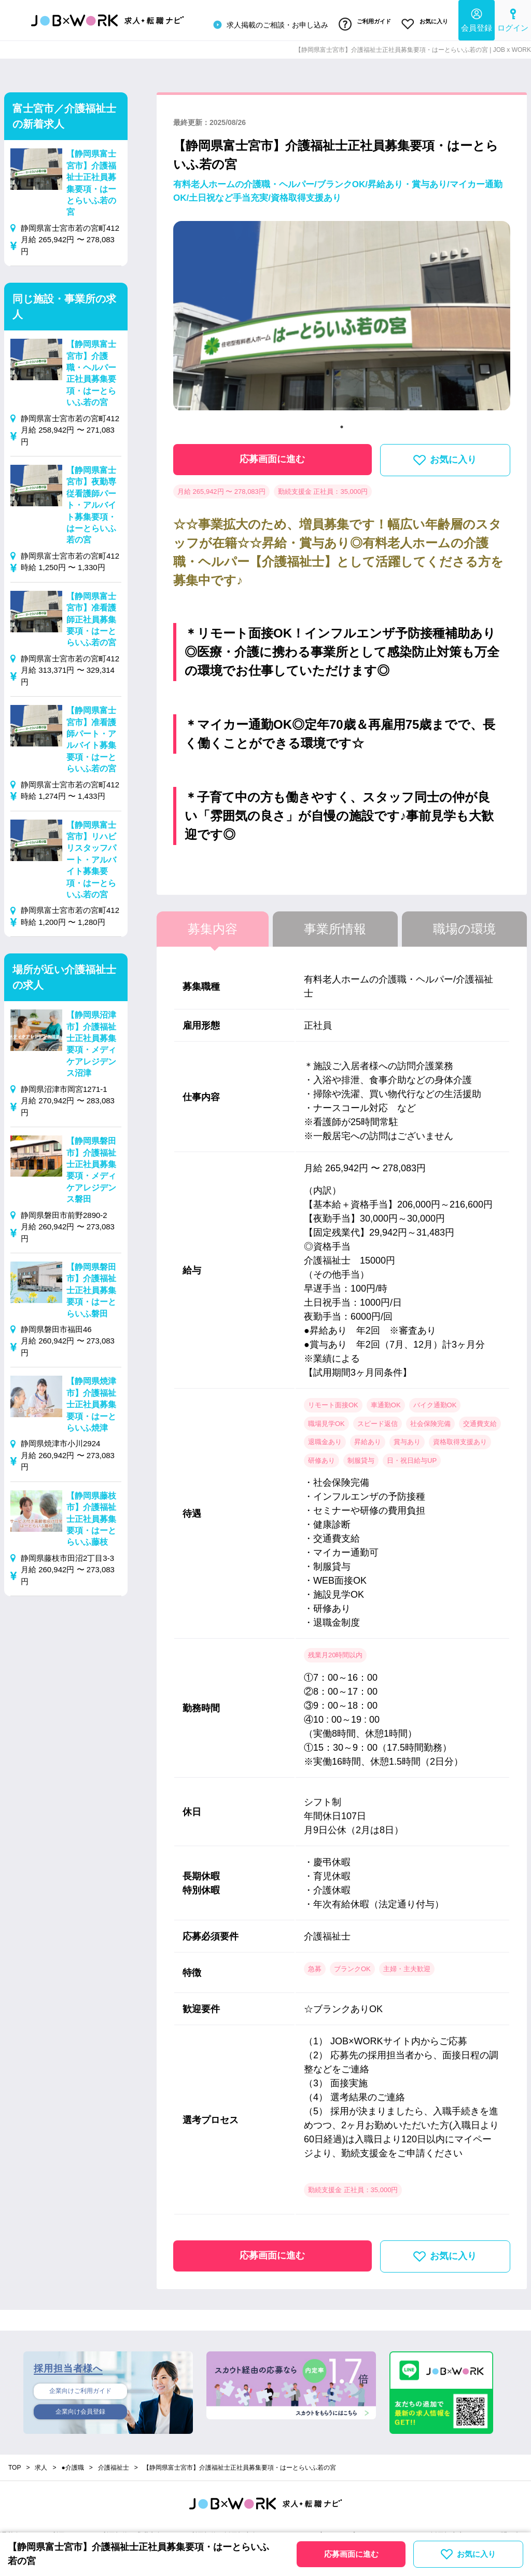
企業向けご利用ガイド (80, 2388)
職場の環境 (464, 925)
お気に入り (423, 22)
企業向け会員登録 (80, 2410)
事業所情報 (335, 925)
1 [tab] (342, 423)
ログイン (512, 18)
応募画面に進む (272, 455)
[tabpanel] (341, 316)
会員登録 (476, 18)
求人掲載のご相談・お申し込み (263, 23)
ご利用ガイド (360, 22)
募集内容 (212, 925)
